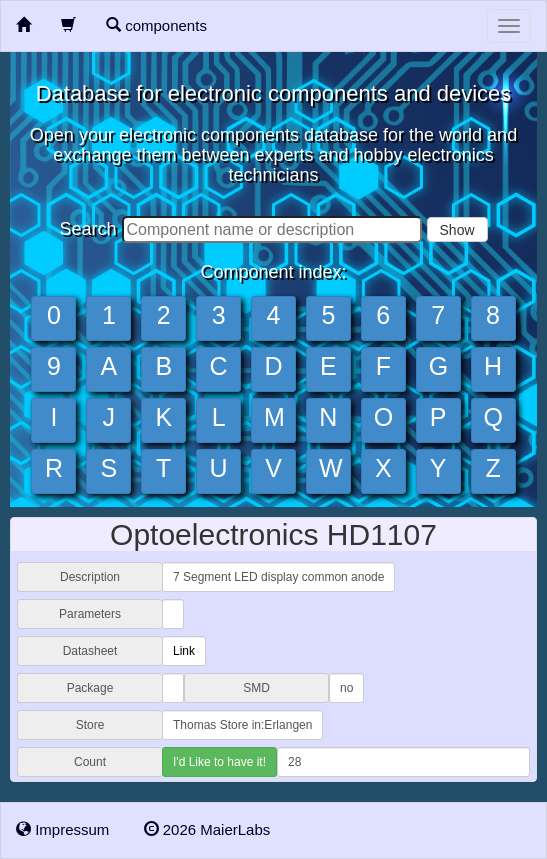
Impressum (62, 829)
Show (457, 230)
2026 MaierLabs (207, 829)
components (156, 25)
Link (184, 651)
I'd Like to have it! (219, 762)
